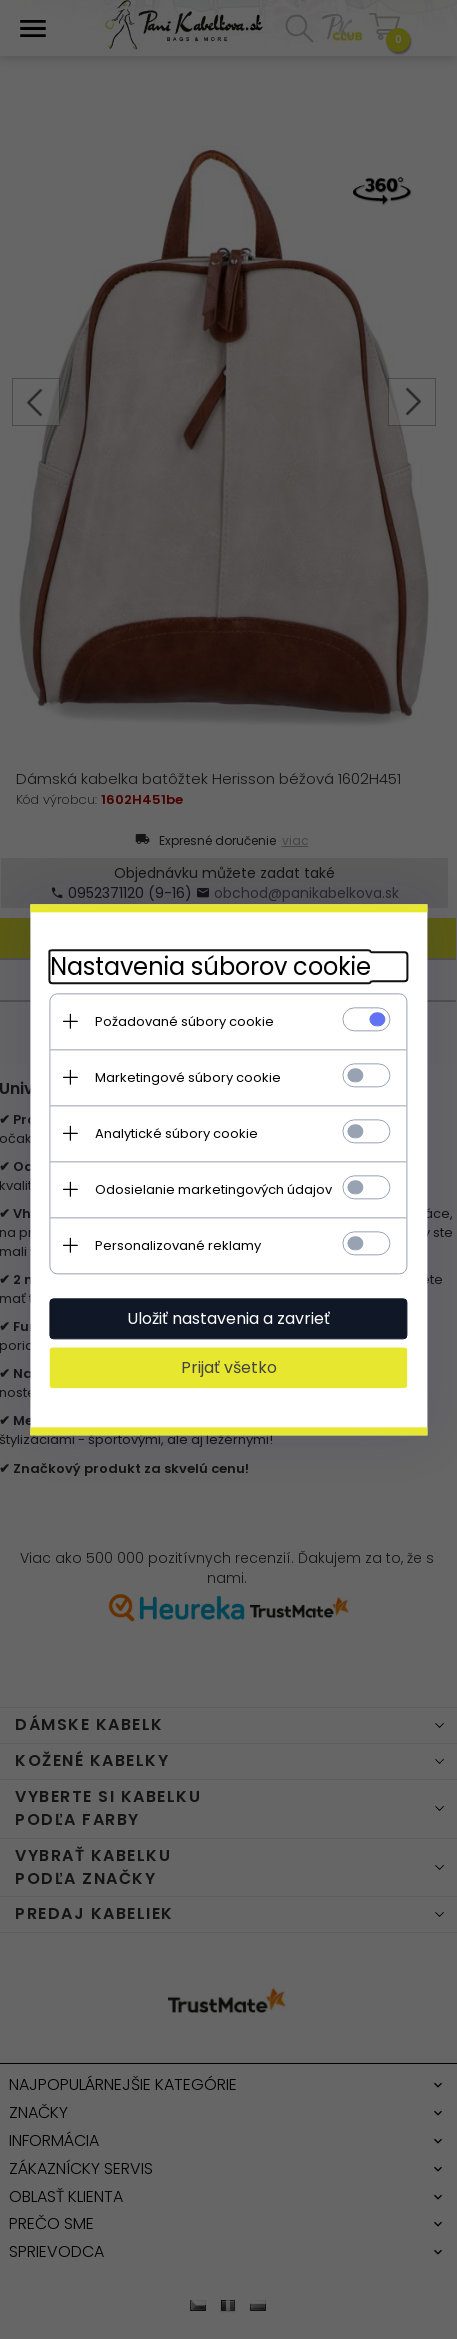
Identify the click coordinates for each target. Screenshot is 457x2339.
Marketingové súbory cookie (187, 1077)
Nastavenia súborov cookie (209, 966)
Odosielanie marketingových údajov (212, 1189)
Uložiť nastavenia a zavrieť (228, 1318)
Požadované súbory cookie (183, 1021)
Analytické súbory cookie (175, 1133)
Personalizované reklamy (177, 1245)
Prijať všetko (229, 1367)
